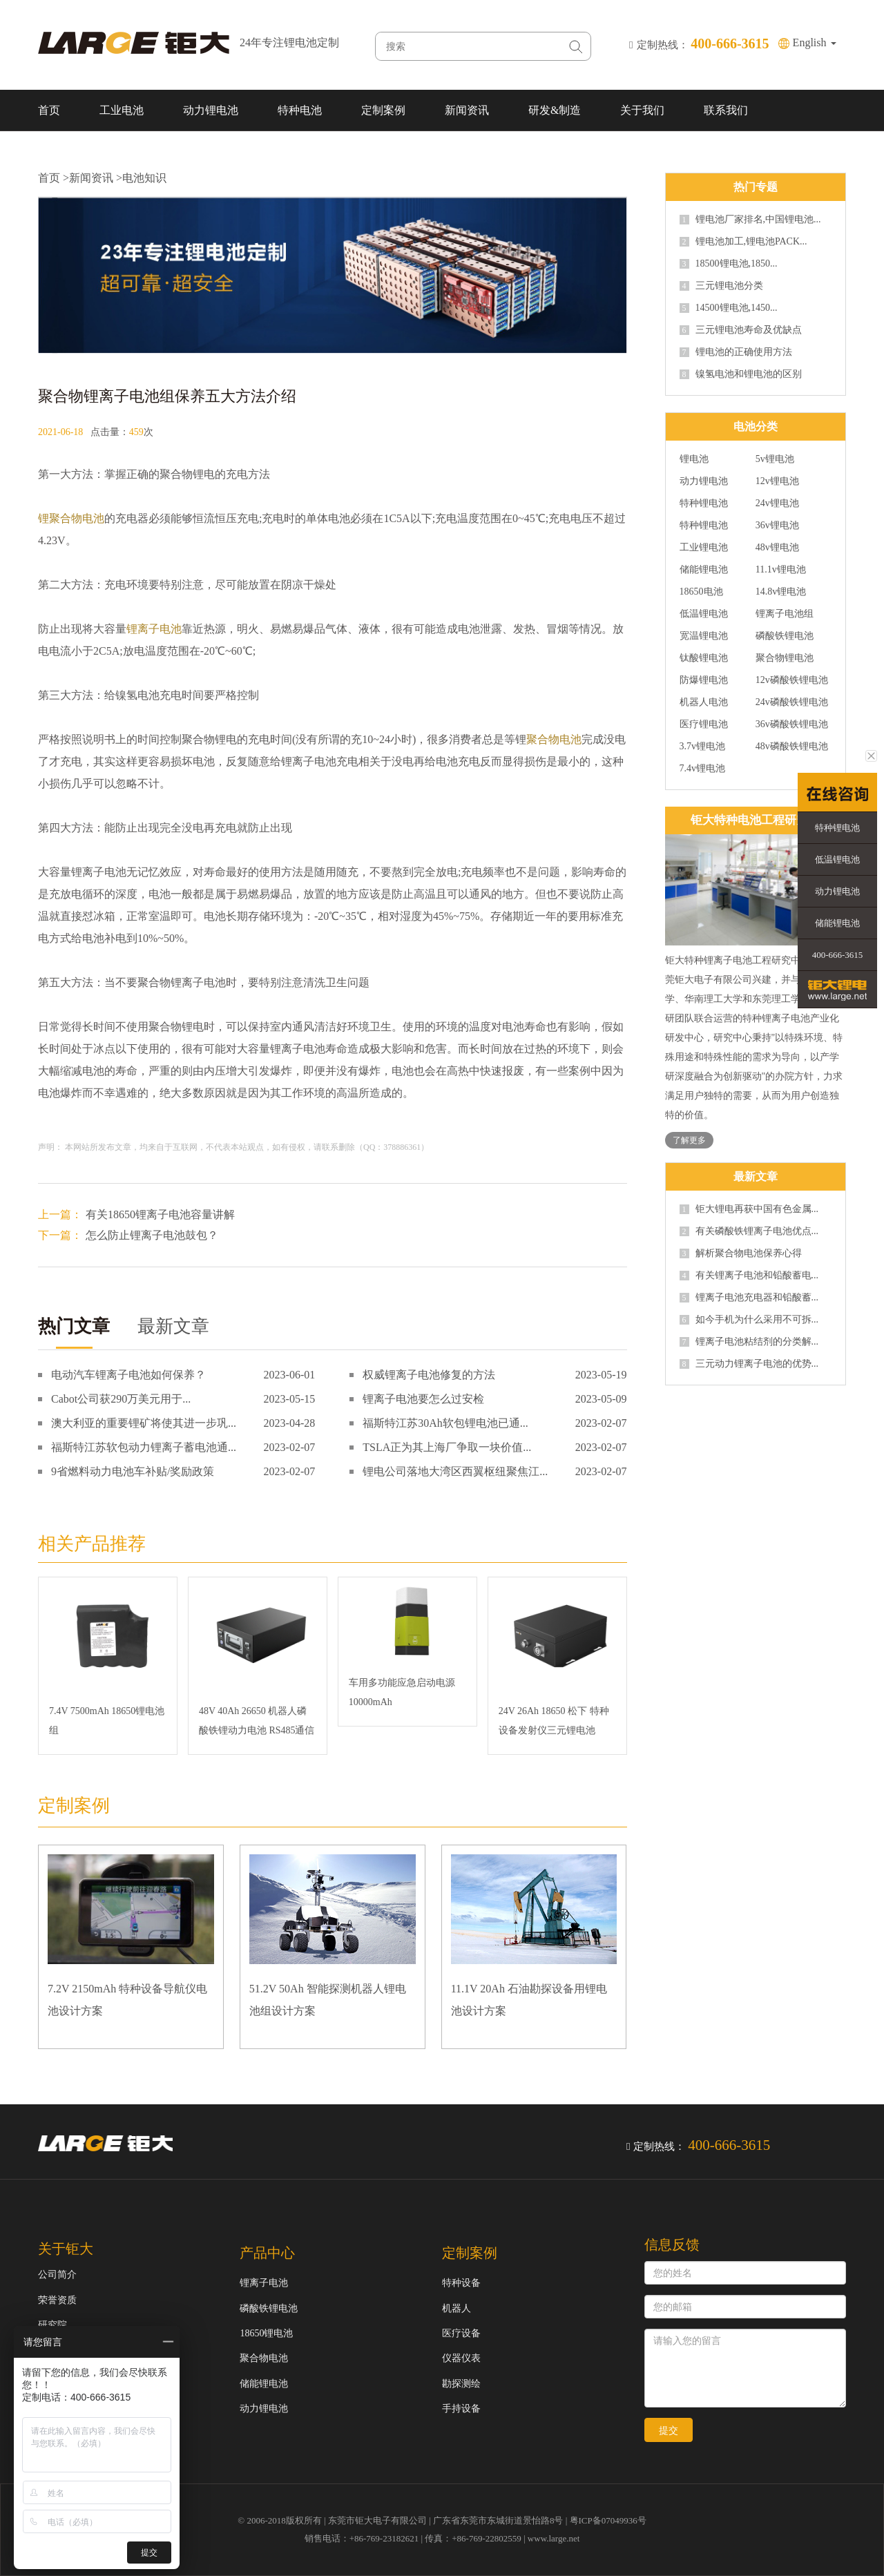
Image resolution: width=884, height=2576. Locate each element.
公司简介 (57, 2274)
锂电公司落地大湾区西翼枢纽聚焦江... (455, 1471)
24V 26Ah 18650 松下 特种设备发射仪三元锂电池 (554, 1721)
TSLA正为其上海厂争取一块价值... (447, 1447)
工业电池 (121, 110)
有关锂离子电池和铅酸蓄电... (749, 1275)
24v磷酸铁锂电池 (792, 702)
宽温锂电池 (704, 636)
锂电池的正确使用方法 (736, 352)
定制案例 (383, 110)
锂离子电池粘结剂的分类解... (749, 1342)
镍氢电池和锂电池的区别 (741, 374)
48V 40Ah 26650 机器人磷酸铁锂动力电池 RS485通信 (257, 1721)
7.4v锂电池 (703, 768)
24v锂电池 (777, 503)
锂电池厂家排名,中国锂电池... (750, 219)
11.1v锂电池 (781, 570)
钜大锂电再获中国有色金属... (749, 1209)
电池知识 (144, 178)
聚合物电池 (554, 739)
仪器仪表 (461, 2358)
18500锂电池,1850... (729, 264)
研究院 (52, 2325)
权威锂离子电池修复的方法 (429, 1375)
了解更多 (689, 1140)
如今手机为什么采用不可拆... (749, 1320)
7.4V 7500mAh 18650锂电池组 (106, 1721)
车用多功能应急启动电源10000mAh (402, 1692)
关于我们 (642, 110)
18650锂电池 (266, 2333)
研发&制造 (554, 110)
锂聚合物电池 (71, 518)
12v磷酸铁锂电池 (792, 680)
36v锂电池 (777, 525)
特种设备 (461, 2283)
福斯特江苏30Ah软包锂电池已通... (445, 1423)
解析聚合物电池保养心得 (741, 1253)
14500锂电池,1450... (729, 308)
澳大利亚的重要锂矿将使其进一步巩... (143, 1423)
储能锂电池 (704, 570)
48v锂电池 (777, 547)
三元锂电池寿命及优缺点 (741, 330)
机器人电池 (704, 702)
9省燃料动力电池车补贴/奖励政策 (132, 1471)
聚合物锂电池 (785, 658)
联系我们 (726, 110)
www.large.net (553, 2538)
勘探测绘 (461, 2383)
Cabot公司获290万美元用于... (121, 1399)
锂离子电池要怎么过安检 (423, 1399)
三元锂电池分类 (721, 286)
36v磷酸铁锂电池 (792, 724)
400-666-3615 (837, 955)
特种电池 (300, 110)
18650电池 (701, 592)
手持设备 (461, 2408)
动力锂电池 (210, 110)
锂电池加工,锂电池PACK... (743, 242)
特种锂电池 (704, 503)
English (814, 42)
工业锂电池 (704, 547)
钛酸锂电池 (704, 658)
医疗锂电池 (704, 724)
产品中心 (267, 2252)
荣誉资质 (57, 2300)
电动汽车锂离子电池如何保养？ (128, 1375)
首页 (49, 110)
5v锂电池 (775, 459)
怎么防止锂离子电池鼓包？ (152, 1235)
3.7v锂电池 (703, 746)
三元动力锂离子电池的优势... (749, 1364)
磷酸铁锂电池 (785, 636)
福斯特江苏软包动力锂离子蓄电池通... (143, 1447)
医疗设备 (461, 2333)
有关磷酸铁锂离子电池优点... (749, 1231)
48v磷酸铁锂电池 (792, 746)
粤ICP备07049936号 (608, 2520)
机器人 (456, 2308)
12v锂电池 (777, 481)
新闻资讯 (467, 110)
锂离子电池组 (785, 614)
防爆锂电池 (704, 680)
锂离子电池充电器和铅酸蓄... (749, 1298)
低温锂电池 (704, 614)
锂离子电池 (154, 629)
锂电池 (694, 459)
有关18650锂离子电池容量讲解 (160, 1214)
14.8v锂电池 (781, 592)
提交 (668, 2430)
